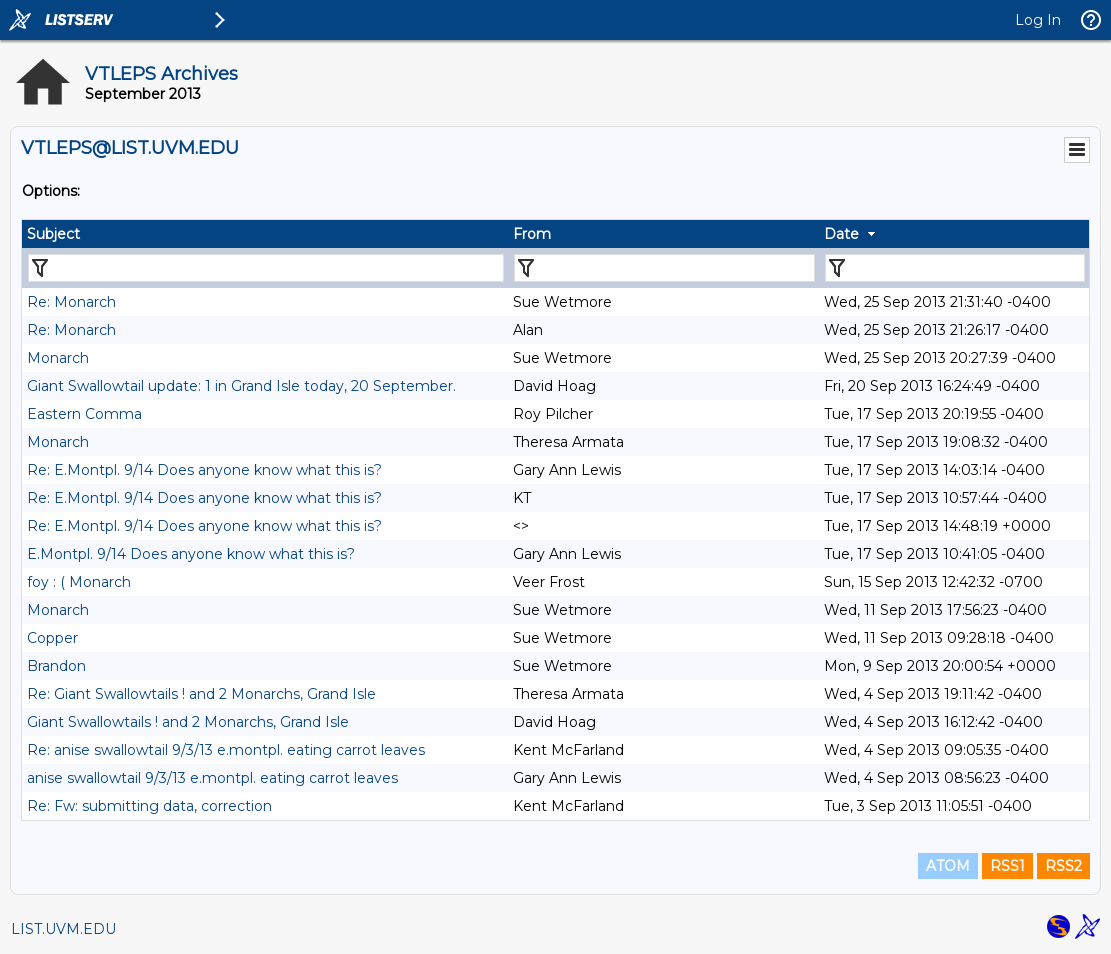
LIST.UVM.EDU (63, 929)
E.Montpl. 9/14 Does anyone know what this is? (191, 554)
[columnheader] (265, 234)
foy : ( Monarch (79, 582)
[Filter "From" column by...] (664, 268)
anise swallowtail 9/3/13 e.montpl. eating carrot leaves (212, 778)
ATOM (948, 866)
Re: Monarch (71, 302)
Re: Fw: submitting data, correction (149, 806)
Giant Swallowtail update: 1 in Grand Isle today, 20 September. (241, 386)
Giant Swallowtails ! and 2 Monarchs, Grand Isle (188, 722)
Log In (1038, 20)
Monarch (58, 358)
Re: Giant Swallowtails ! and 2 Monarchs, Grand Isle (201, 694)
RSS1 (1007, 866)
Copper (52, 638)
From (532, 234)
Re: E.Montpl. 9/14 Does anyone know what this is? (204, 470)
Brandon (56, 666)
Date (841, 234)
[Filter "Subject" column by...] (266, 268)
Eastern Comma (84, 414)
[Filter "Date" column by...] (955, 268)
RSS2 (1063, 866)
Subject (53, 234)
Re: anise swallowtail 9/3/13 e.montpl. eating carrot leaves (226, 750)
